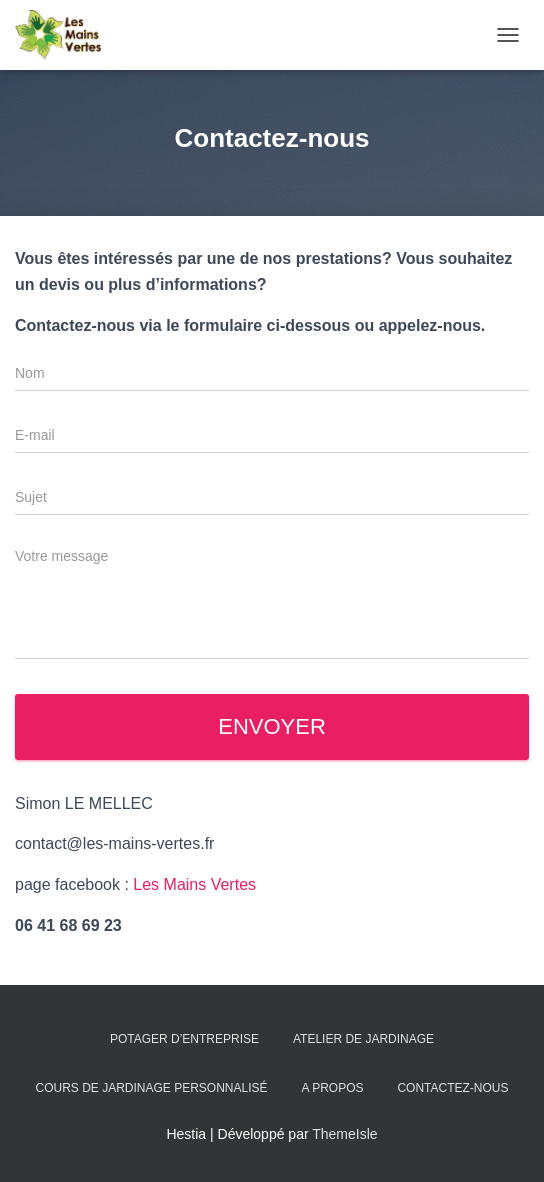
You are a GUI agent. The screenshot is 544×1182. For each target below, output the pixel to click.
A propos (332, 1088)
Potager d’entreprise (184, 1039)
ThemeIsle (344, 1134)
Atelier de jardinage (363, 1039)
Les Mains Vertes (194, 884)
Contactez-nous (452, 1088)
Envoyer (272, 726)
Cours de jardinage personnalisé (152, 1088)
